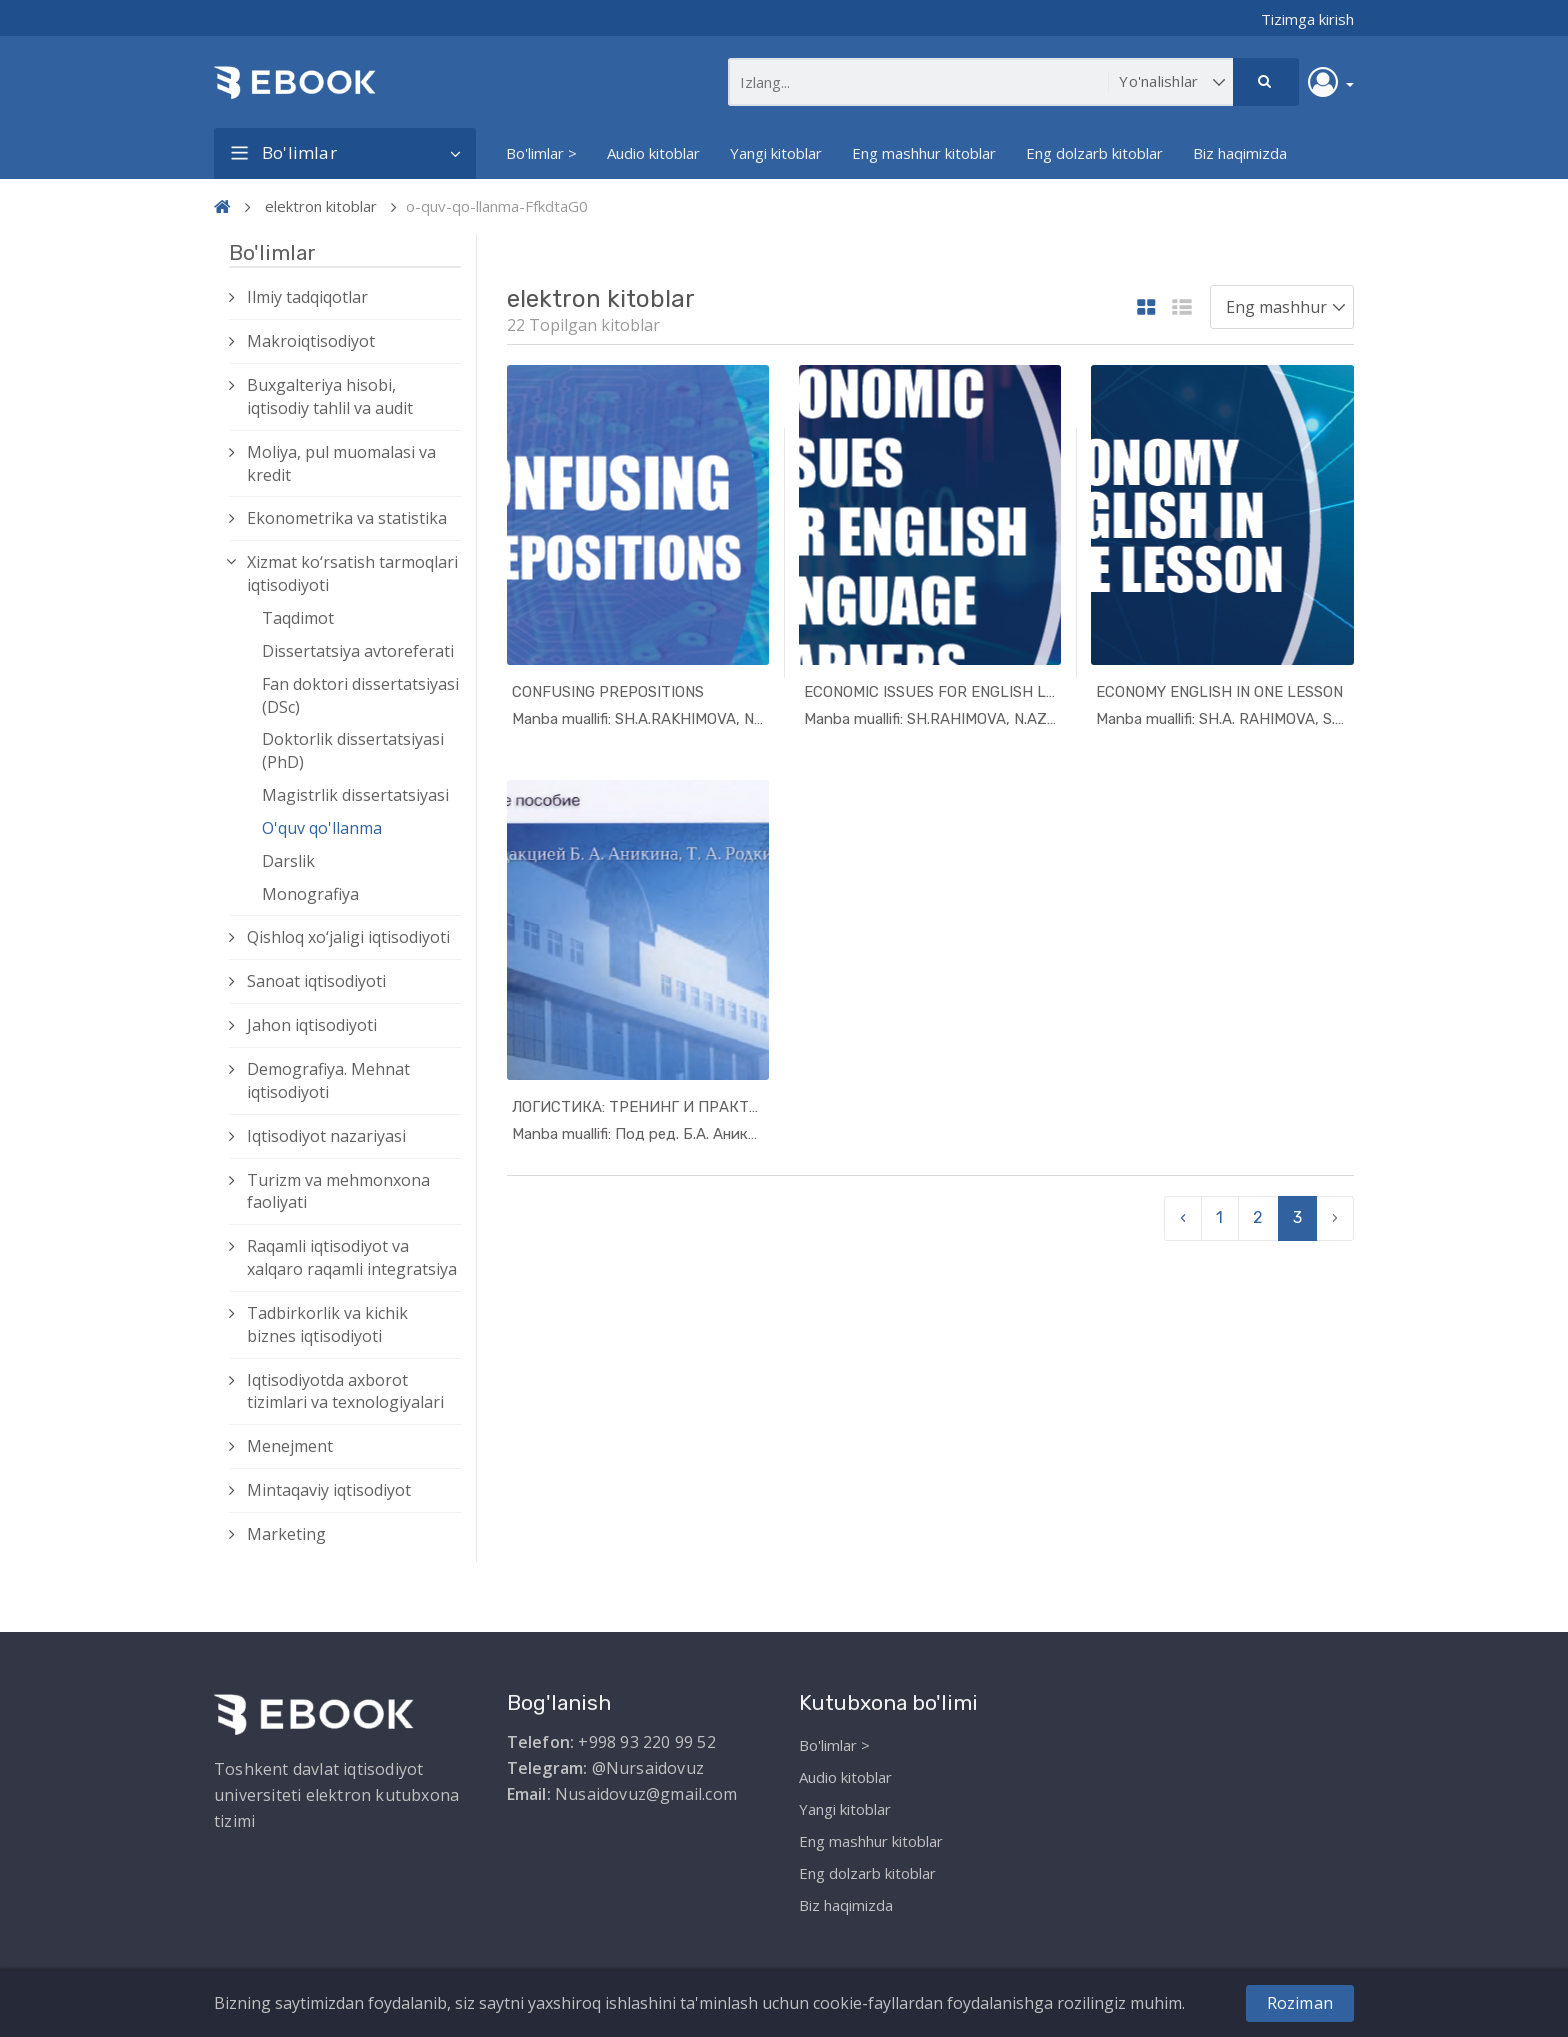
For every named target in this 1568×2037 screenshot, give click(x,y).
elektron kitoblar (321, 206)
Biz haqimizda (1240, 153)
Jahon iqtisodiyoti (312, 1025)
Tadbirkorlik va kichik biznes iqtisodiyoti (327, 1324)
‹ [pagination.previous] (1183, 1217)
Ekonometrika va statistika (347, 518)
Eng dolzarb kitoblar (1094, 153)
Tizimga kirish (1307, 19)
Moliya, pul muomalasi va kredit (341, 463)
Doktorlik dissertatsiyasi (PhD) (353, 750)
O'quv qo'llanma (322, 828)
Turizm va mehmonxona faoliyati (338, 1191)
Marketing (286, 1534)
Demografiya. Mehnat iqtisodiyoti (328, 1080)
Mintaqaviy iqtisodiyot (329, 1490)
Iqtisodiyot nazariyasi (326, 1136)
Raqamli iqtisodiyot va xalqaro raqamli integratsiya (352, 1257)
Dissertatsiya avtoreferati (358, 651)
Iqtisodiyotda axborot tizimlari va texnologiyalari (345, 1391)
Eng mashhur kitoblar (924, 153)
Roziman (1300, 2003)
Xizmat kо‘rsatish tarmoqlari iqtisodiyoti (352, 573)
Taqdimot (298, 618)
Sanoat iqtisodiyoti (316, 981)
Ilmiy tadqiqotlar (307, 297)
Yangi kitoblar (776, 153)
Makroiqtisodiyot (311, 341)
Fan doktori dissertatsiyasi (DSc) (360, 695)
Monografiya (310, 894)
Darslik (288, 861)
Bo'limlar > (541, 153)
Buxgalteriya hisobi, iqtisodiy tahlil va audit (330, 396)
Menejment (290, 1446)
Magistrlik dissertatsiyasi (355, 795)
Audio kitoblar (653, 153)
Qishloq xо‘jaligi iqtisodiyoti (348, 937)
